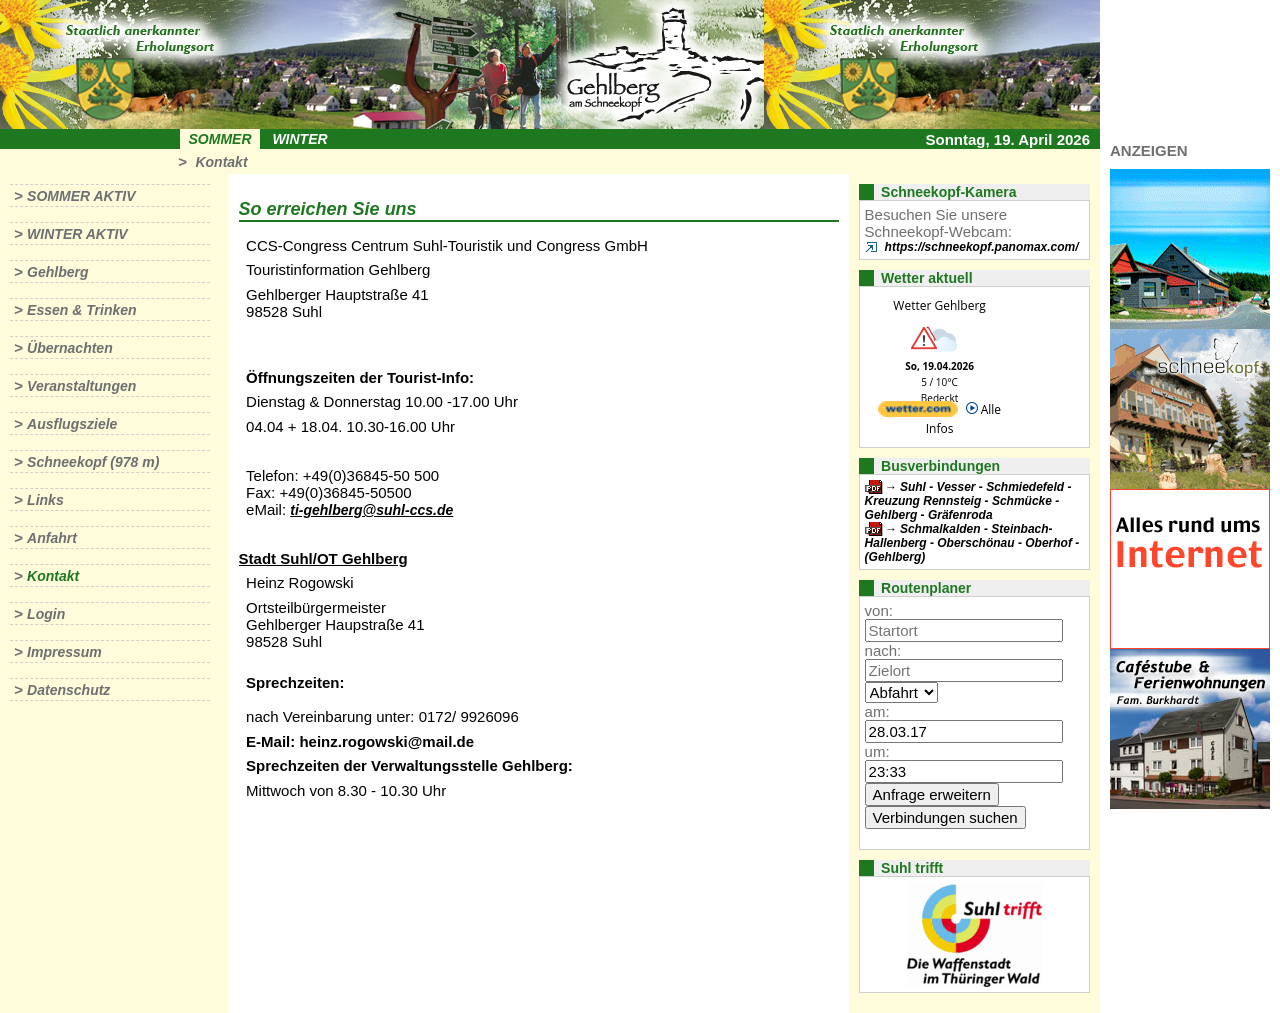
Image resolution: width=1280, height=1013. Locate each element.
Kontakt (221, 162)
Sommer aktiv (81, 196)
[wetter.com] (918, 412)
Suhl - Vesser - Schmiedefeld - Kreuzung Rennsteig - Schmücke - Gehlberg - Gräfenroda (968, 501)
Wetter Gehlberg (939, 305)
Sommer (220, 139)
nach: (883, 650)
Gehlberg (57, 272)
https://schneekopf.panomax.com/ (982, 247)
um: (877, 751)
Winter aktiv (77, 234)
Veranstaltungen (81, 386)
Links (45, 500)
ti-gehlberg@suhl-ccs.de (371, 510)
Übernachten (70, 348)
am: (877, 711)
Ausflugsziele (72, 424)
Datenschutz (68, 690)
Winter (299, 139)
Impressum (64, 652)
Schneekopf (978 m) (93, 462)
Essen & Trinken (81, 310)
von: (879, 610)
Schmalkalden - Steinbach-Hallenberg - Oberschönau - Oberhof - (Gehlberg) (972, 543)
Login (46, 614)
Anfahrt (52, 538)
